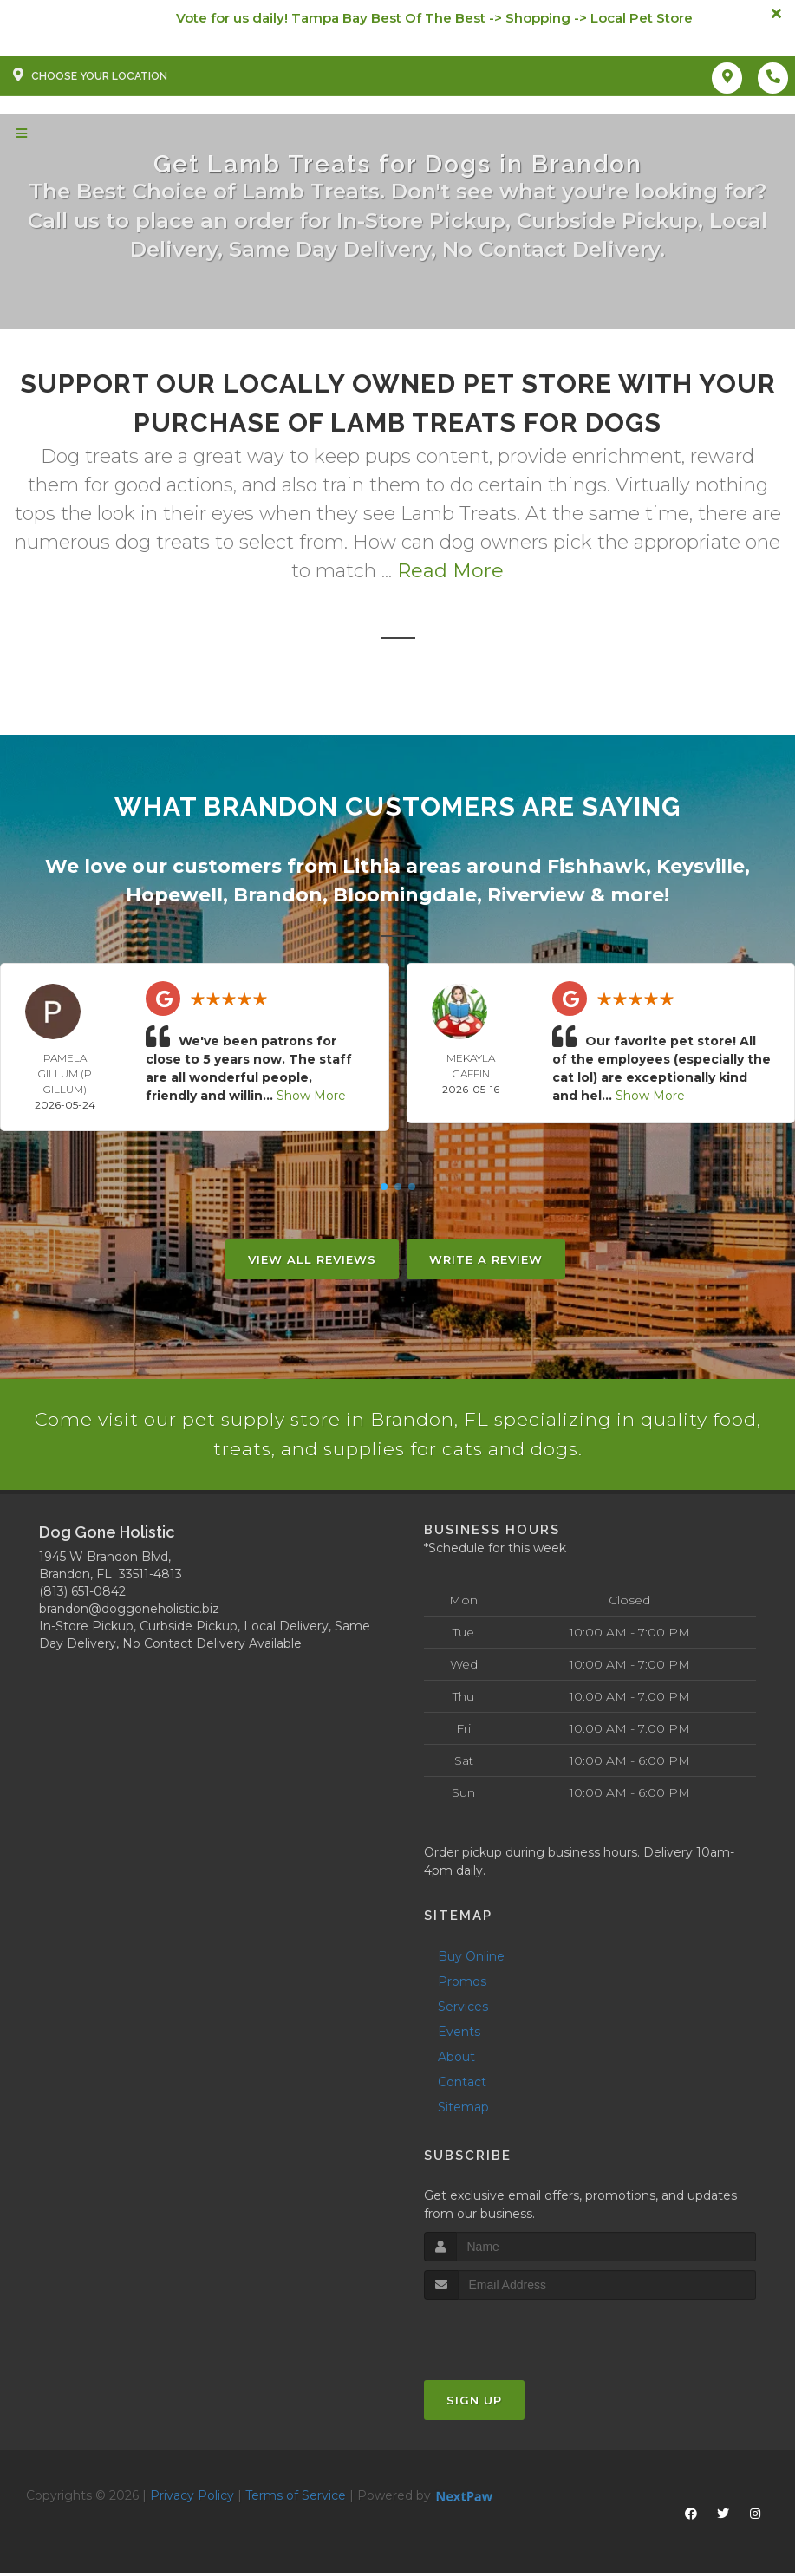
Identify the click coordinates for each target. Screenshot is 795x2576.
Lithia (371, 866)
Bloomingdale (405, 895)
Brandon (278, 895)
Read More (450, 570)
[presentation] (516, 2334)
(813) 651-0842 (82, 1593)
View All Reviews (312, 1259)
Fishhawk (596, 866)
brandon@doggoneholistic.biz (129, 1610)
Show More (311, 1095)
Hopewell (174, 895)
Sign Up (474, 2403)
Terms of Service (295, 2498)
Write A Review (486, 1259)
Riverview (536, 895)
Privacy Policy (192, 2498)
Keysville (700, 866)
